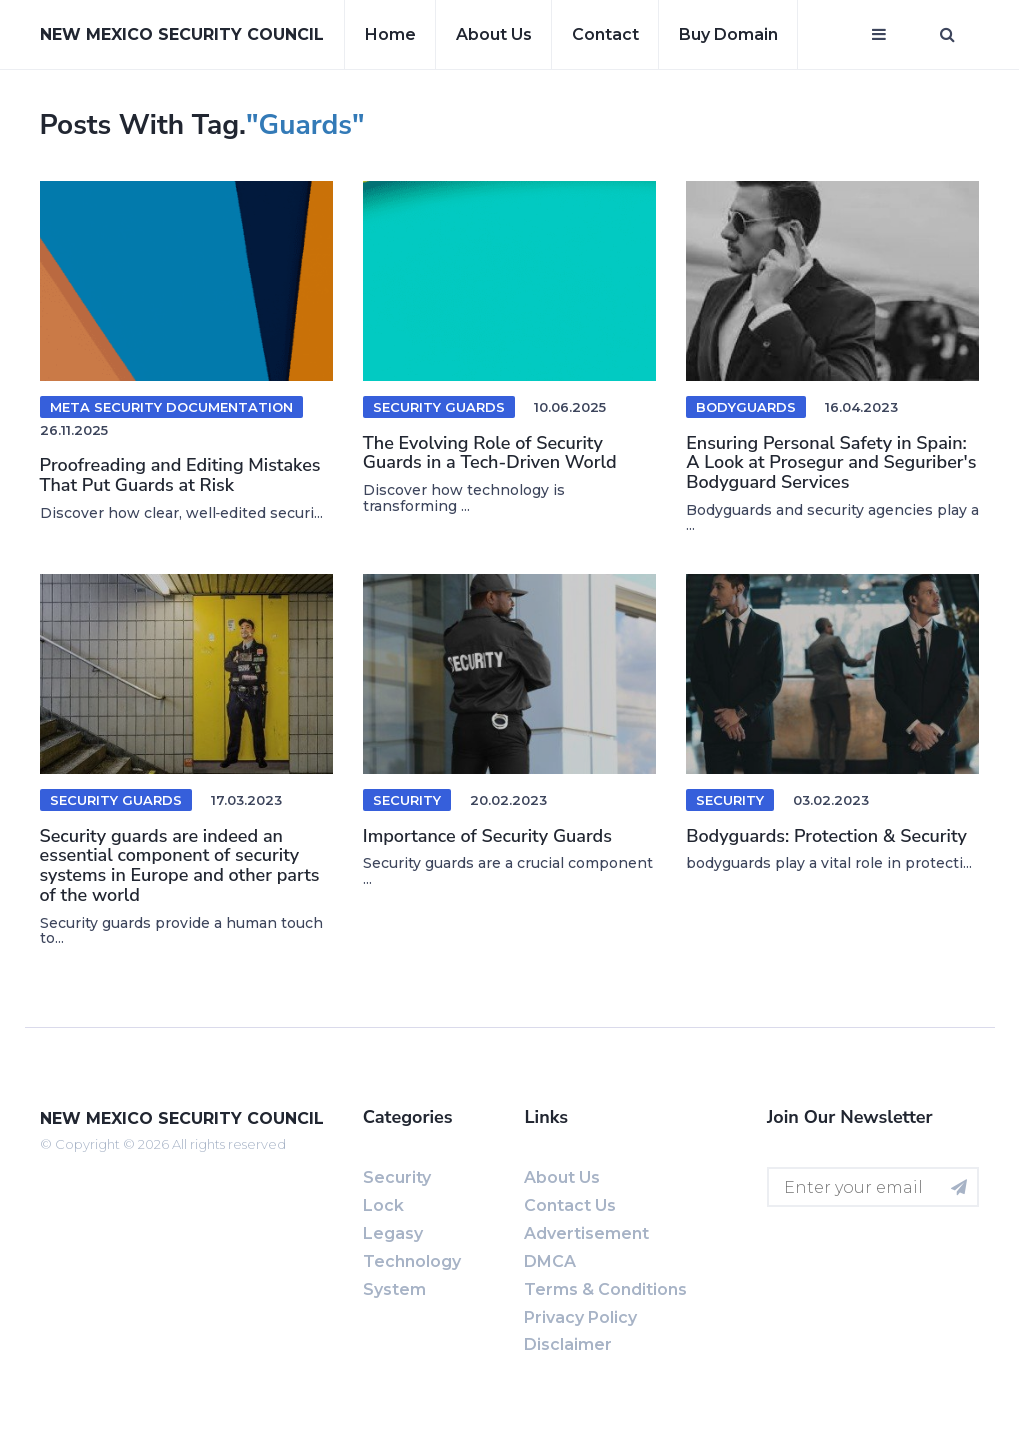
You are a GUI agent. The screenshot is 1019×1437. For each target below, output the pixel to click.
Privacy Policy (580, 1317)
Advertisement (586, 1233)
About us (494, 34)
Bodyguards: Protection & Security (826, 836)
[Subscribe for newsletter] (959, 1187)
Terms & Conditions (605, 1289)
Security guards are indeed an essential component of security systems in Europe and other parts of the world (180, 865)
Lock (383, 1205)
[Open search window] (947, 35)
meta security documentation (171, 407)
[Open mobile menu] (879, 35)
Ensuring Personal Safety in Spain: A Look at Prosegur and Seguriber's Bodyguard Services (831, 463)
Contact (605, 34)
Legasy (393, 1233)
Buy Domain (728, 34)
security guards (439, 407)
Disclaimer (568, 1344)
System (394, 1289)
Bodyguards (746, 407)
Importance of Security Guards (487, 836)
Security (407, 800)
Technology (412, 1261)
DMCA (550, 1261)
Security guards (116, 800)
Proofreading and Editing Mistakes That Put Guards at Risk (180, 475)
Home (390, 34)
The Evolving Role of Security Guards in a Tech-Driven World (490, 453)
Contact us (570, 1205)
